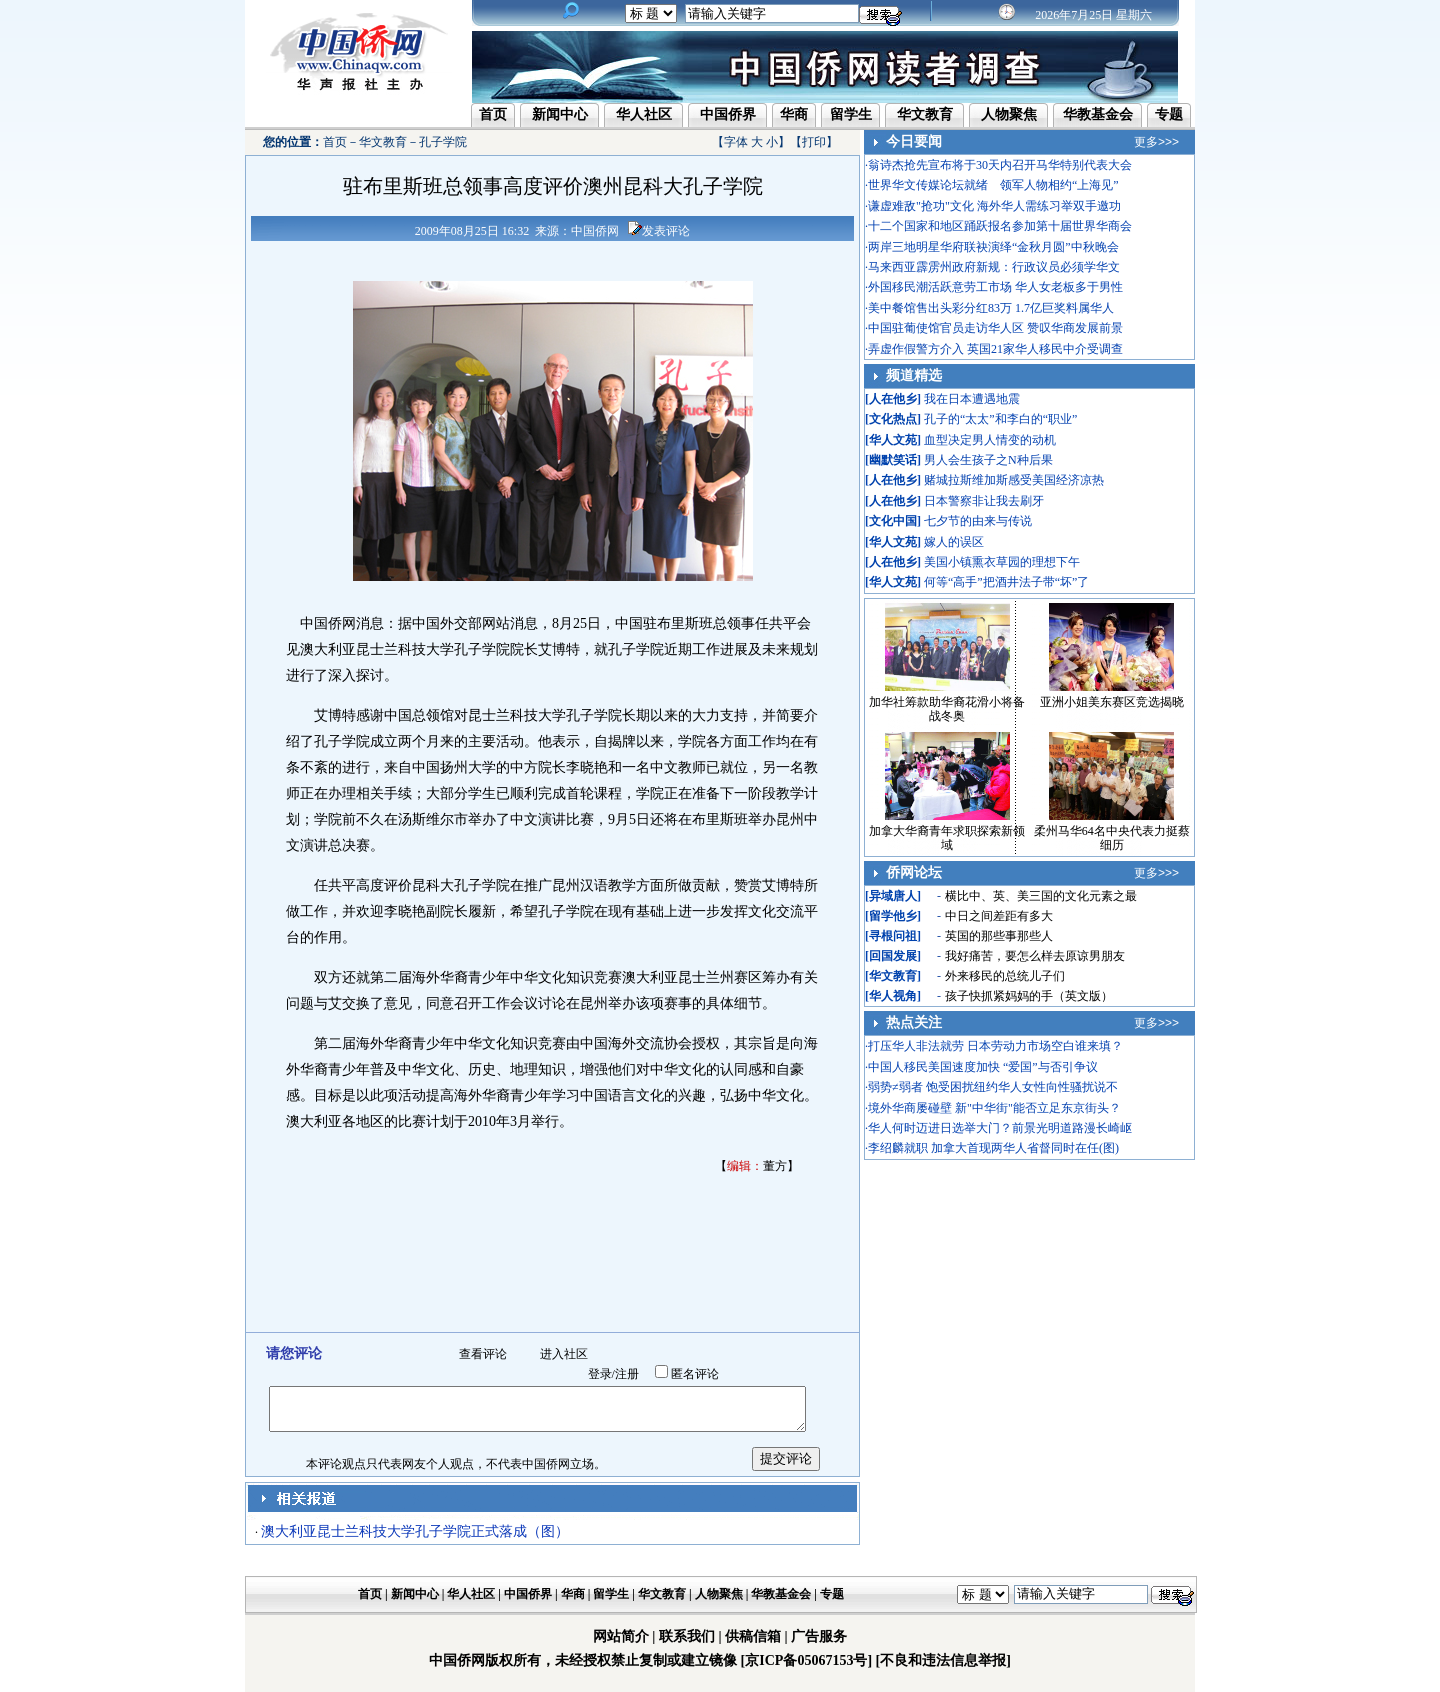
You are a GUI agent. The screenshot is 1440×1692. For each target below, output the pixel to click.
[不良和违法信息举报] (943, 1660)
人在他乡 (893, 399)
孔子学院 (443, 142)
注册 (627, 1374)
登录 (600, 1374)
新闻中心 (560, 114)
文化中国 (893, 521)
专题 (1169, 114)
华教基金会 (1098, 114)
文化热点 (893, 419)
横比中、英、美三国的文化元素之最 (1041, 896)
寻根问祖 (893, 936)
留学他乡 (893, 916)
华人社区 (644, 114)
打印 (814, 142)
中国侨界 (728, 114)
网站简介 (621, 1636)
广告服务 (819, 1636)
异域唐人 (893, 896)
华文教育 (925, 114)
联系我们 (687, 1636)
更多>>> (1156, 142)
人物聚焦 (1009, 114)
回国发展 (893, 956)
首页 (493, 114)
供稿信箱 (753, 1636)
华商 (794, 114)
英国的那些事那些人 (999, 936)
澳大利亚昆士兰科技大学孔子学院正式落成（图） (415, 1531)
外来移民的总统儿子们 (1005, 976)
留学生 (851, 114)
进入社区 (564, 1354)
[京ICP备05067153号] (806, 1660)
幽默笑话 (893, 460)
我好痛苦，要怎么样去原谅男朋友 (1035, 956)
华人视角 (893, 996)
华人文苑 (893, 440)
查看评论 (483, 1354)
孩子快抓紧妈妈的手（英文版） (1029, 996)
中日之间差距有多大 (999, 916)
